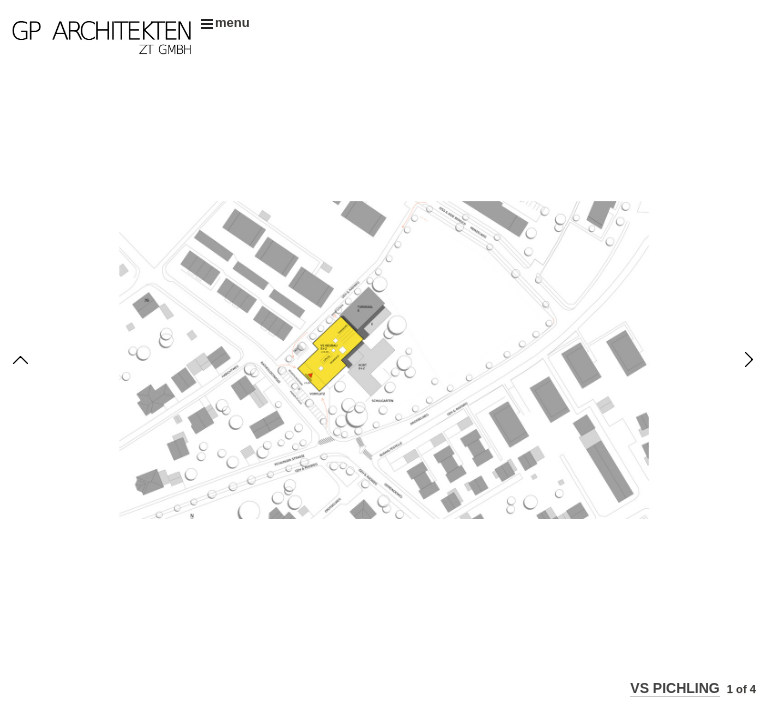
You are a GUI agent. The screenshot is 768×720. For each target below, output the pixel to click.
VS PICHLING (674, 688)
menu (225, 22)
